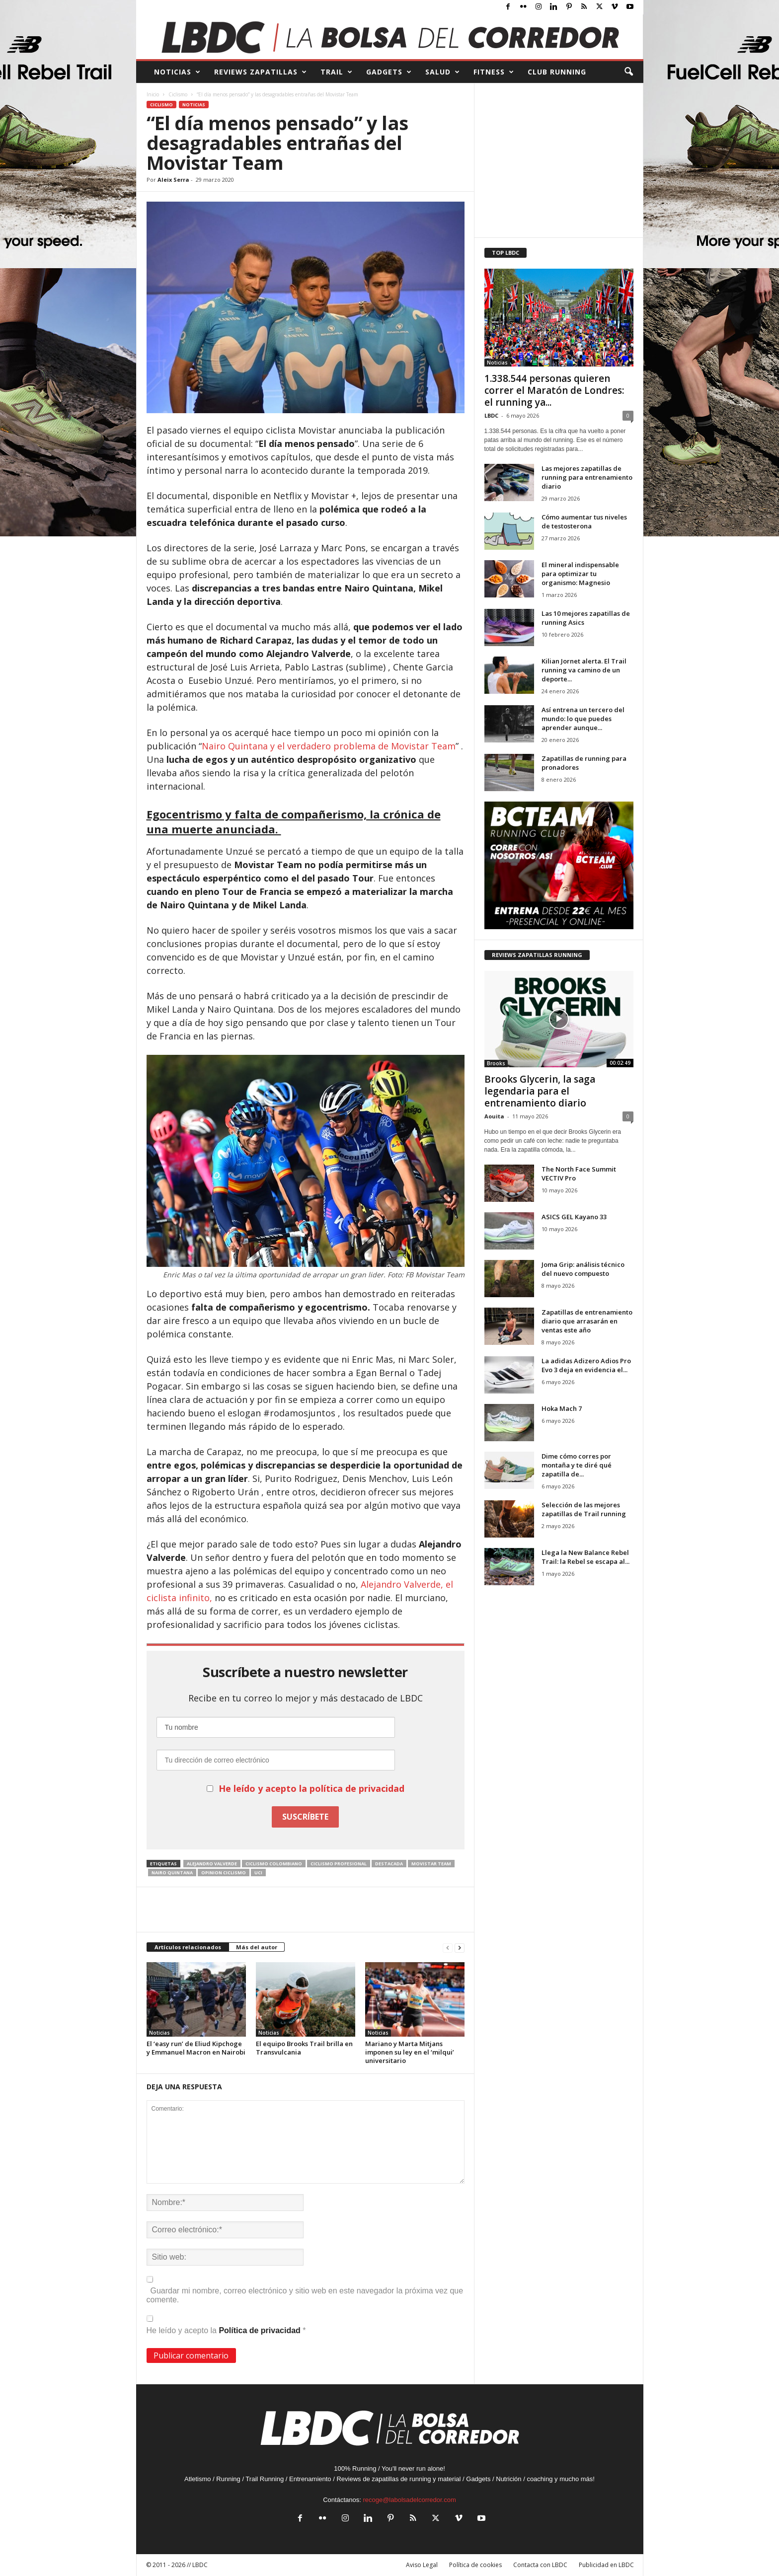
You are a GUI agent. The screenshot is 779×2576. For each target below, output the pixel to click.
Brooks (496, 1063)
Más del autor (256, 1947)
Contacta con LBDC (540, 2565)
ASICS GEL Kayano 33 (574, 1216)
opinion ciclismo (223, 1872)
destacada (389, 1863)
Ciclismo (177, 94)
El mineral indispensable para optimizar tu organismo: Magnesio (580, 573)
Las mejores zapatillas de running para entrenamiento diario (587, 477)
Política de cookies (475, 2565)
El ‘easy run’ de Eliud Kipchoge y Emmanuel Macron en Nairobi (196, 2048)
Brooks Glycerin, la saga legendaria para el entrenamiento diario (539, 1091)
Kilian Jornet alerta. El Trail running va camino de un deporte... (584, 670)
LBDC (491, 415)
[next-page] (460, 1947)
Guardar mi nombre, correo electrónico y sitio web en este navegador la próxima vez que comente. (305, 2295)
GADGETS (389, 72)
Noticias (193, 104)
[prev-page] (448, 1947)
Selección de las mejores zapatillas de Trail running (584, 1509)
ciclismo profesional (339, 1863)
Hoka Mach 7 (562, 1408)
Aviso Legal (422, 2565)
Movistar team (431, 1863)
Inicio (153, 94)
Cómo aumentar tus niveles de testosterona (584, 521)
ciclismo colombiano (273, 1863)
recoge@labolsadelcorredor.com (409, 2499)
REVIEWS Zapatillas (260, 72)
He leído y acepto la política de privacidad (311, 1788)
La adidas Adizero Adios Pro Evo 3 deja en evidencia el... (586, 1365)
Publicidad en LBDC (606, 2565)
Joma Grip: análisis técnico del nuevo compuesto (583, 1269)
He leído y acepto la (226, 2325)
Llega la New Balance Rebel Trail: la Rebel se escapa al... (585, 1557)
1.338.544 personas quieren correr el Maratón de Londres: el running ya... (554, 390)
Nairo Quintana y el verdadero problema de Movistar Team (329, 746)
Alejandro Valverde (212, 1863)
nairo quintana (172, 1872)
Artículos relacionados (188, 1947)
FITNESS (493, 72)
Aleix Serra (173, 179)
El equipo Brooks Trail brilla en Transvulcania (304, 2048)
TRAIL (336, 72)
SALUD (442, 72)
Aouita (494, 1116)
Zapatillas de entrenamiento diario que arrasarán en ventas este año (587, 1321)
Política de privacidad (261, 2330)
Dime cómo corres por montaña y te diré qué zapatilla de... (577, 1465)
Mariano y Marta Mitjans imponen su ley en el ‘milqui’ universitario (409, 2052)
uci (258, 1872)
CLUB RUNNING (557, 71)
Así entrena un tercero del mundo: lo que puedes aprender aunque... (583, 718)
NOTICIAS (177, 72)
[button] (628, 72)
